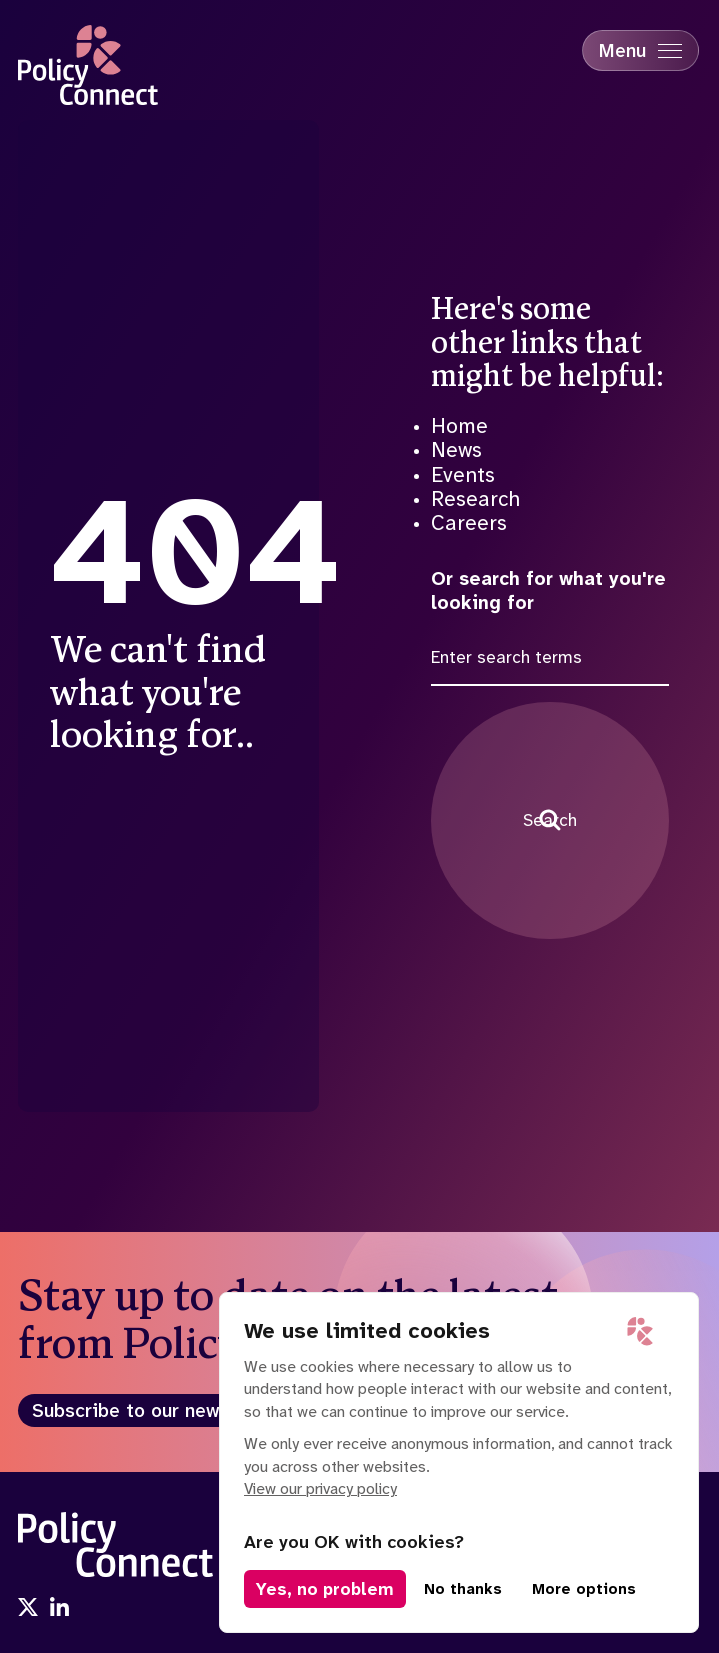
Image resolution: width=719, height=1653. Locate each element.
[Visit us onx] (28, 1609)
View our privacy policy (320, 1488)
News (456, 450)
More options (584, 1589)
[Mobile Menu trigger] (640, 50)
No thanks (463, 1589)
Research (475, 499)
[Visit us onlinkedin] (60, 1609)
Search (550, 820)
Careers (469, 523)
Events (463, 475)
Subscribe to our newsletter (156, 1410)
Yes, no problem (325, 1589)
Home (459, 426)
